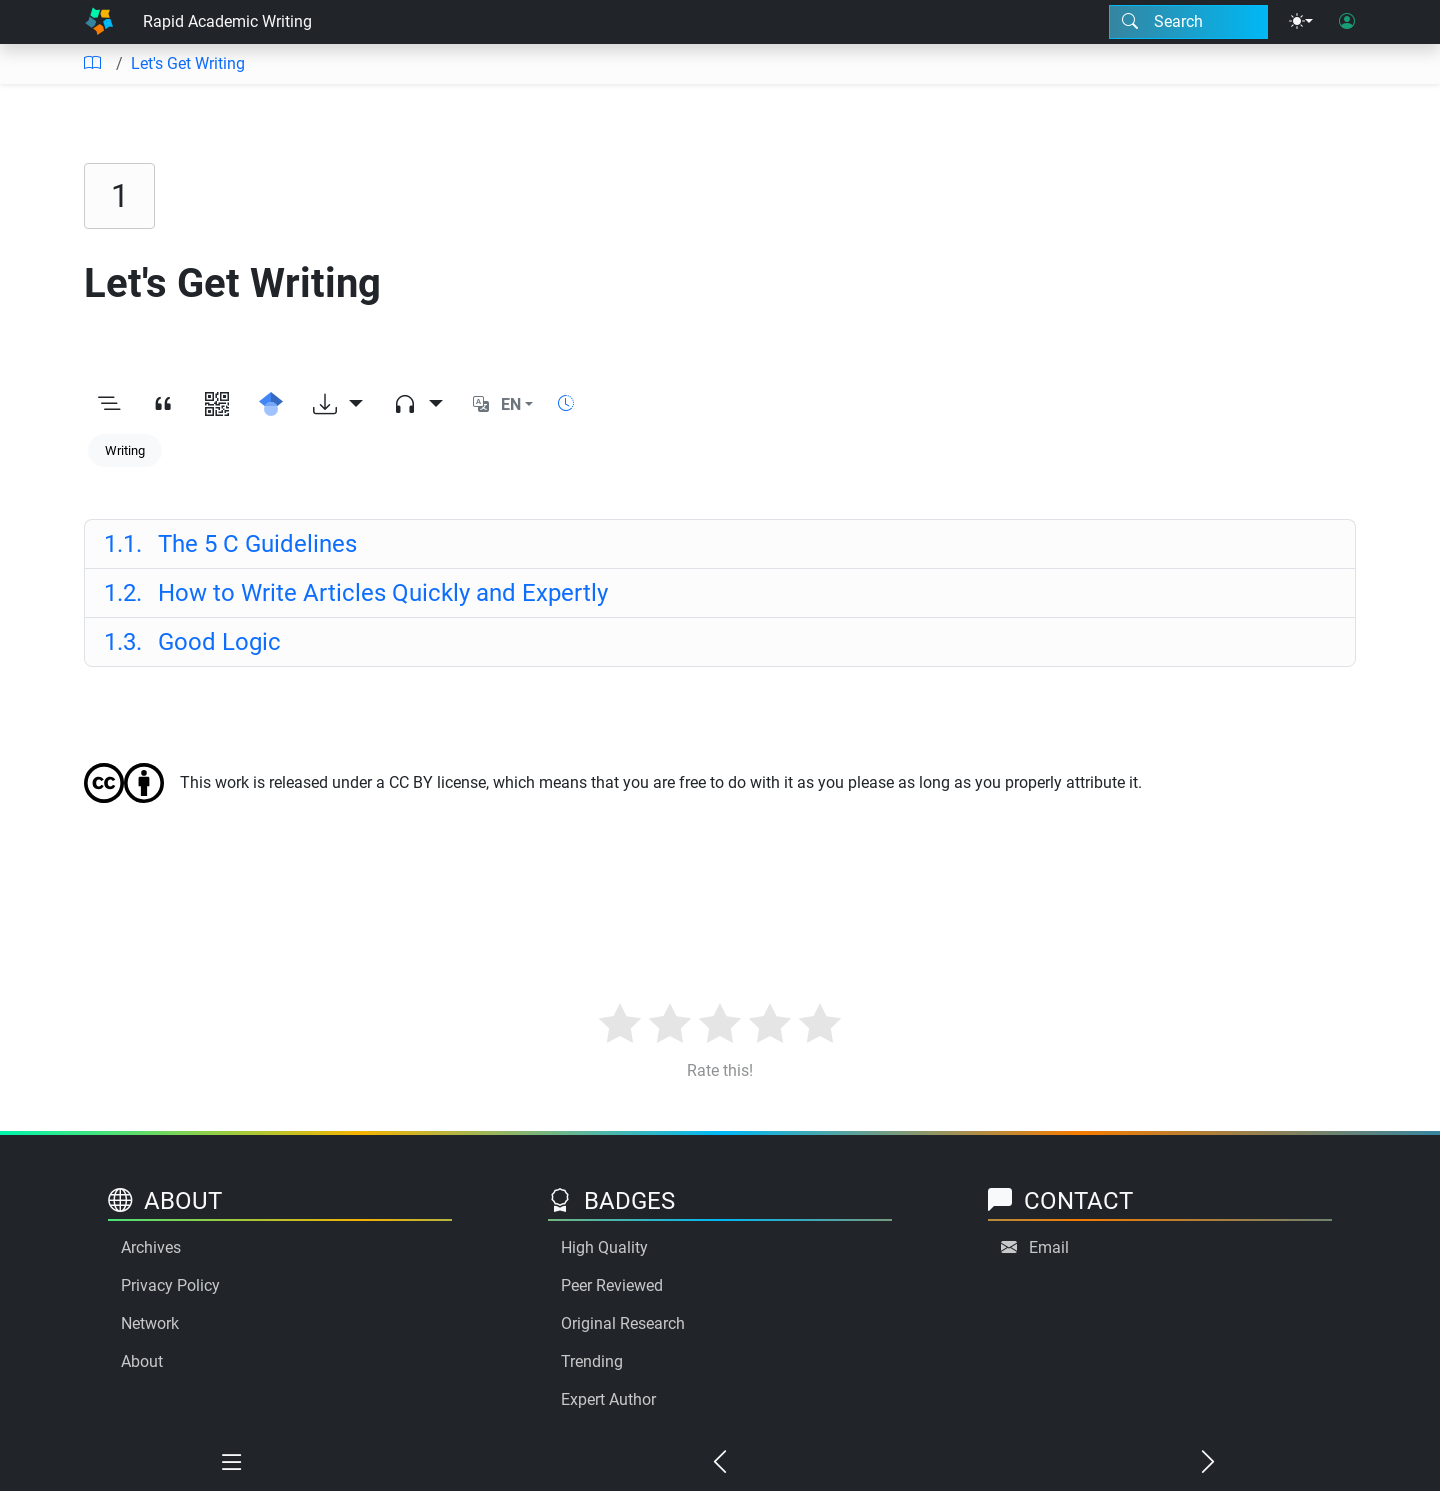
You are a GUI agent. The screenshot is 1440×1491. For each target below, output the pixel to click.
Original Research (623, 1323)
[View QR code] (217, 405)
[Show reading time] (566, 403)
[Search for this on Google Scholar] (271, 405)
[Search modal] (1188, 22)
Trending (592, 1361)
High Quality (604, 1247)
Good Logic (192, 642)
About (142, 1361)
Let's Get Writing (188, 63)
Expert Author (608, 1399)
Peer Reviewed (612, 1285)
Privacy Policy (170, 1285)
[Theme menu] (1301, 22)
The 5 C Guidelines (230, 544)
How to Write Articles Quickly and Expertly (356, 593)
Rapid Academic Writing (227, 21)
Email (1049, 1247)
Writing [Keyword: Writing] (125, 450)
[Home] (99, 22)
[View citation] (163, 405)
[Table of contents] (92, 64)
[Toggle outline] (109, 405)
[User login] (1347, 22)
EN (511, 404)
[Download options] (338, 405)
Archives (151, 1247)
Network (150, 1323)
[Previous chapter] (720, 1463)
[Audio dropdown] (418, 405)
